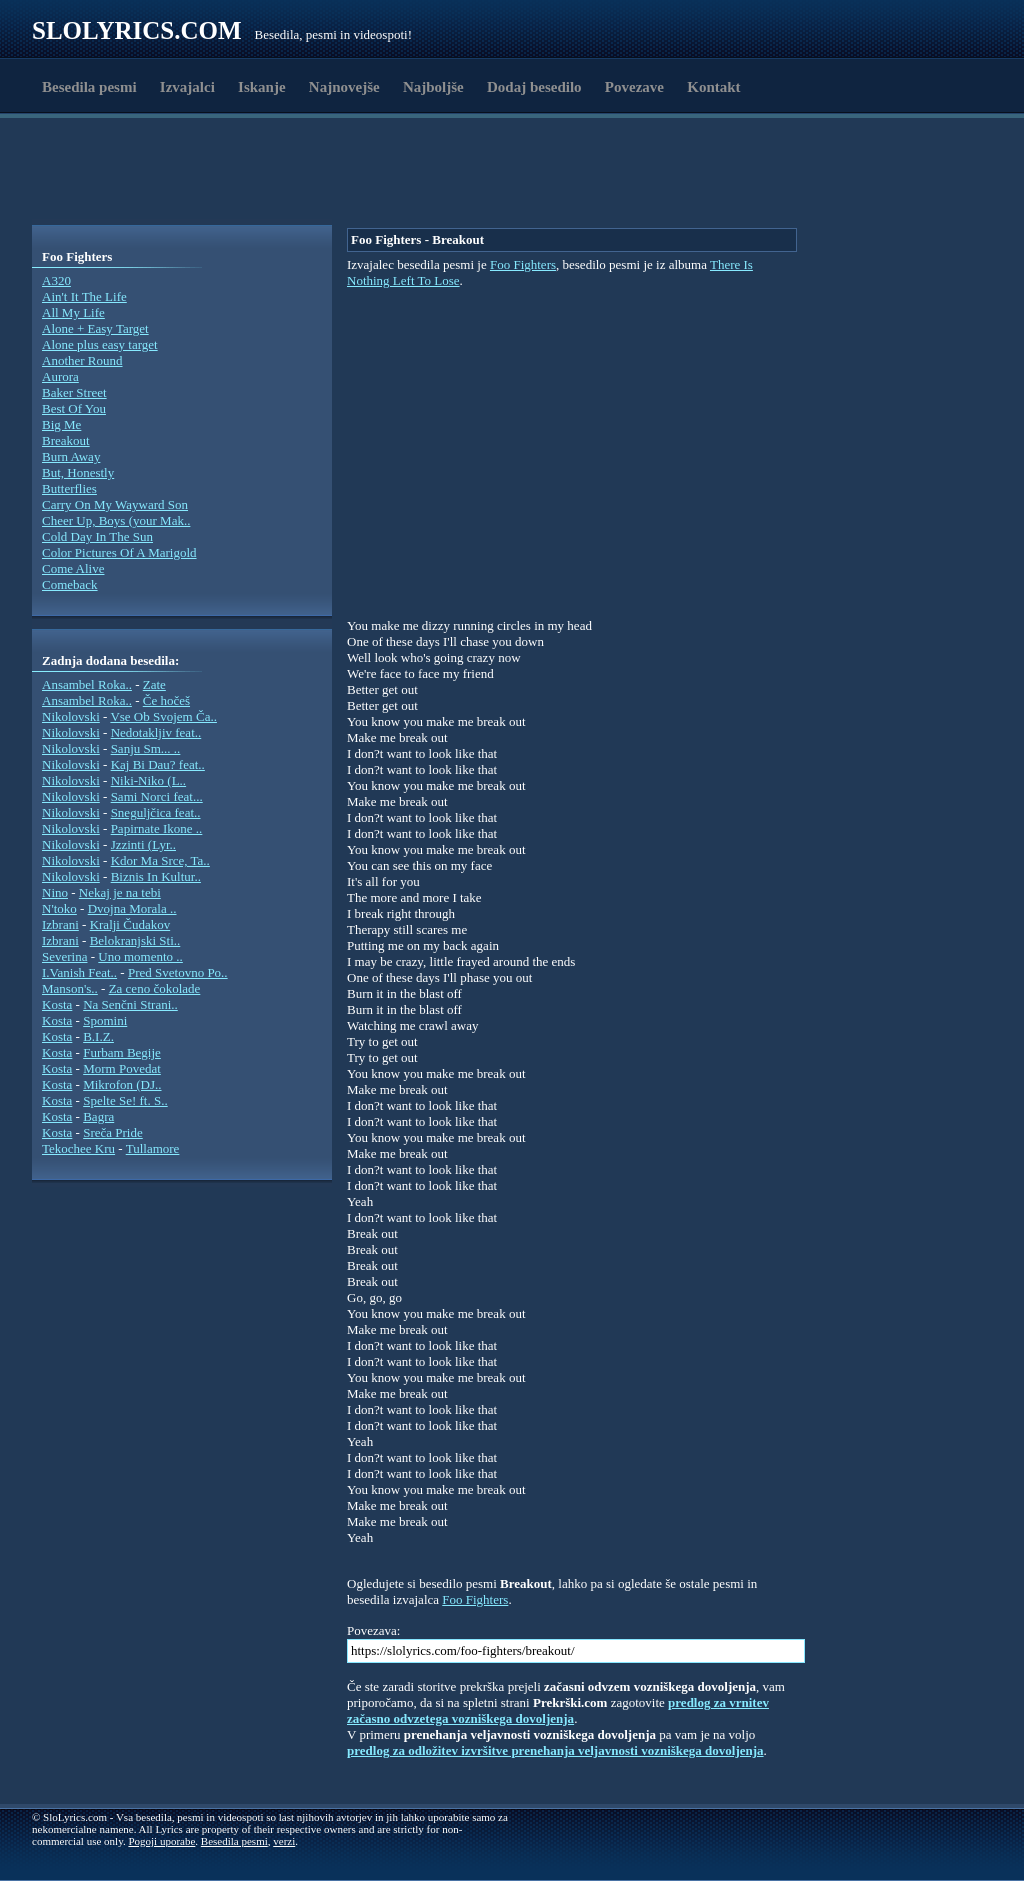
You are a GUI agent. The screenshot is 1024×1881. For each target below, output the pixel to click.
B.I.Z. (98, 1036)
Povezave (634, 87)
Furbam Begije (122, 1052)
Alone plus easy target (100, 344)
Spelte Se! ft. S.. (125, 1100)
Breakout (66, 440)
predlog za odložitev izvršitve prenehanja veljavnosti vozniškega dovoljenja (555, 1750)
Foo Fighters (523, 264)
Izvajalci (187, 87)
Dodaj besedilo (534, 87)
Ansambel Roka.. (87, 684)
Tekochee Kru (78, 1148)
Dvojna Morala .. (132, 908)
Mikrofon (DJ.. (122, 1084)
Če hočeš (166, 700)
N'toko (59, 908)
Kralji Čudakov (130, 924)
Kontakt (713, 87)
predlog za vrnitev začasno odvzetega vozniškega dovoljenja (558, 1710)
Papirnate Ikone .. (157, 828)
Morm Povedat (122, 1068)
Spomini (105, 1020)
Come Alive (73, 568)
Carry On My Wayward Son (115, 504)
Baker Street (74, 392)
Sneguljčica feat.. (156, 812)
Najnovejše (344, 87)
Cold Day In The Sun (97, 536)
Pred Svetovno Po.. (178, 972)
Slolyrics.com (137, 30)
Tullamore (153, 1148)
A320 (56, 280)
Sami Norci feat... (157, 796)
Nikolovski (71, 716)
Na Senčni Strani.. (130, 1004)
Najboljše (433, 87)
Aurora (60, 376)
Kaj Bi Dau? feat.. (158, 764)
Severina (64, 956)
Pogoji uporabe (161, 1841)
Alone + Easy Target (95, 328)
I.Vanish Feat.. (79, 972)
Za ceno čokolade (155, 988)
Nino (55, 892)
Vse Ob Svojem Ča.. (163, 716)
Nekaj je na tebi (120, 892)
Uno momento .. (140, 956)
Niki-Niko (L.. (148, 780)
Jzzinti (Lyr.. (143, 844)
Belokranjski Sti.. (135, 940)
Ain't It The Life (84, 296)
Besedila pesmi (89, 87)
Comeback (70, 584)
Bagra (98, 1116)
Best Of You (74, 408)
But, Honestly (78, 472)
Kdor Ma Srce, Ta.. (160, 860)
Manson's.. (70, 988)
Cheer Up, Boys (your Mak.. (116, 520)
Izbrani (60, 924)
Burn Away (71, 456)
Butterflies (69, 488)
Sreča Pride (113, 1132)
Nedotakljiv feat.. (156, 732)
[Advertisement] (148, 173)
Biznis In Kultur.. (156, 876)
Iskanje (262, 87)
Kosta (57, 1004)
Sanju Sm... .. (146, 748)
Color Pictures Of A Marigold (119, 552)
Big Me (61, 424)
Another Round (82, 360)
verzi (284, 1841)
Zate (154, 684)
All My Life (73, 312)
